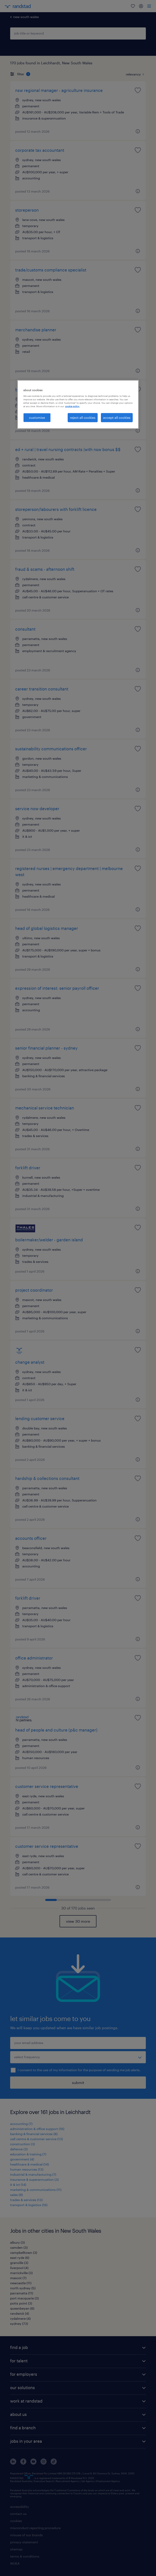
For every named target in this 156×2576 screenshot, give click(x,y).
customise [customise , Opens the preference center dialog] (37, 417)
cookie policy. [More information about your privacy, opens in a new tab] (72, 406)
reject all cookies (82, 417)
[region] (78, 404)
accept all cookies (116, 417)
